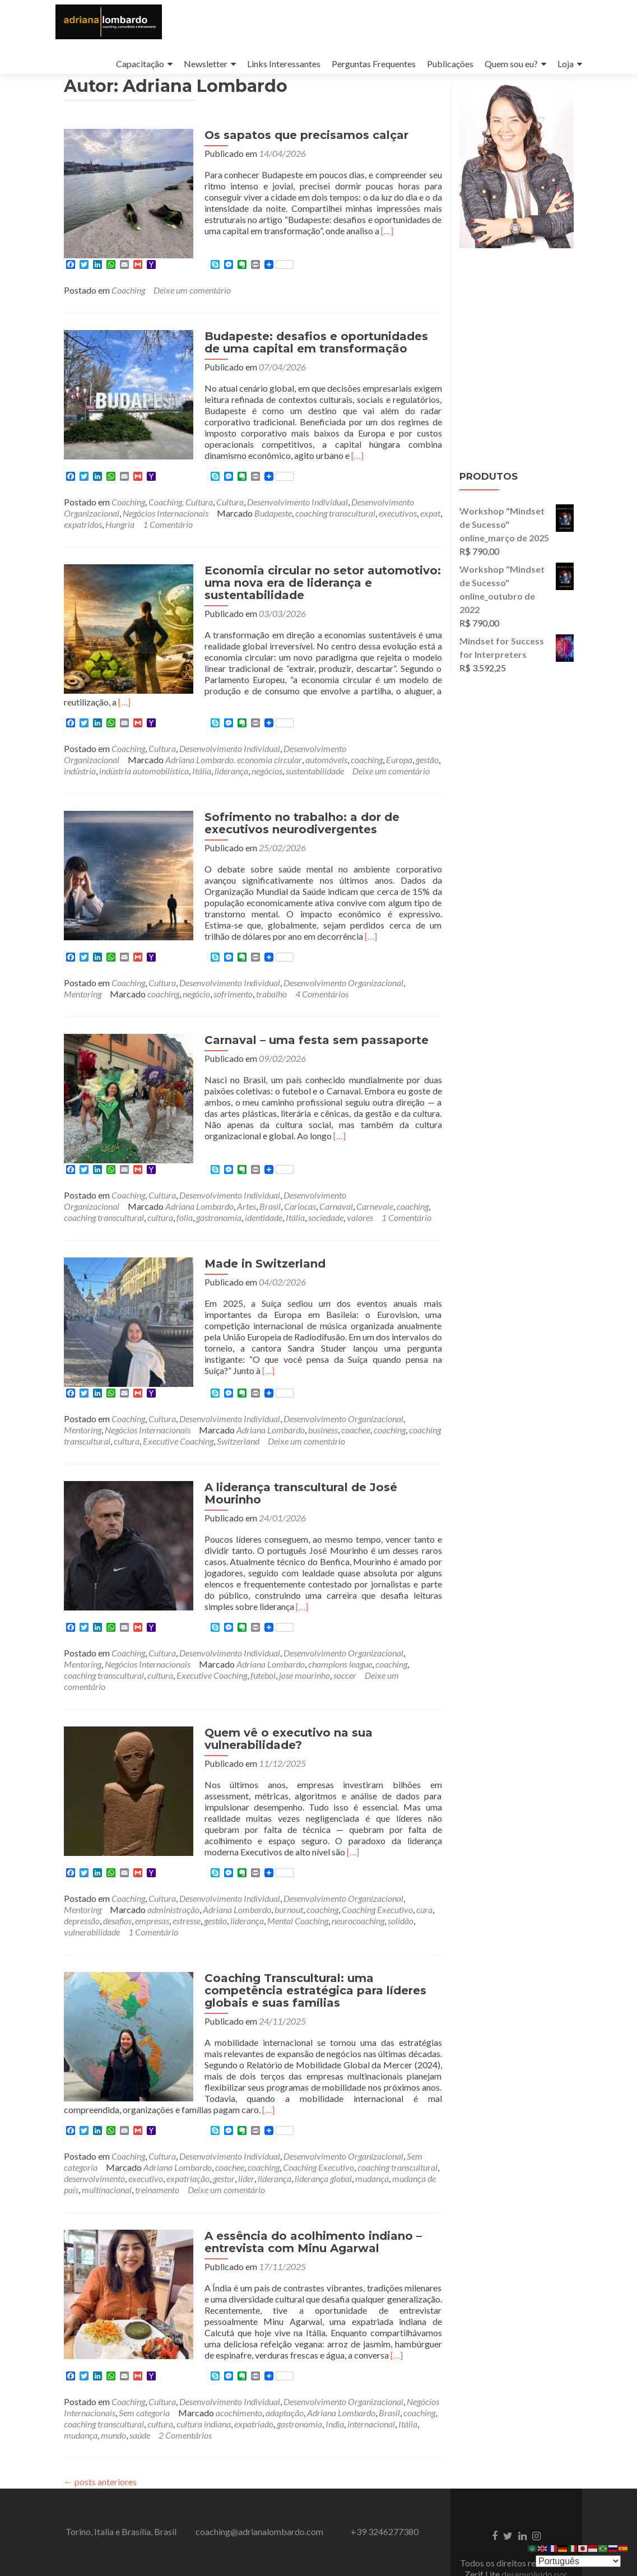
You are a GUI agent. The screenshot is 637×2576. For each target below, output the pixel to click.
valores (360, 1211)
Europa (399, 767)
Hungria (119, 542)
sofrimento (233, 1001)
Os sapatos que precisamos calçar (289, 166)
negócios (267, 778)
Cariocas (300, 1200)
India (335, 2370)
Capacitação (140, 63)
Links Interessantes (283, 63)
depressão (82, 1878)
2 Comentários (185, 2382)
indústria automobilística (144, 778)
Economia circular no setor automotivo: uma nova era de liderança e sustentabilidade (305, 601)
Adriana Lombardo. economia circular (233, 767)
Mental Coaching (297, 1878)
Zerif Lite (482, 2520)
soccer (344, 1644)
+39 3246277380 (385, 2478)
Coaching (128, 308)
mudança (372, 2125)
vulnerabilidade (92, 1890)
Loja (565, 63)
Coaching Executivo (377, 1867)
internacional (371, 2370)
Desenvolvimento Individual (297, 520)
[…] (310, 262)
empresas (152, 1878)
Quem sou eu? (511, 63)
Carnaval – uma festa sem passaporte (299, 1047)
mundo (113, 2382)
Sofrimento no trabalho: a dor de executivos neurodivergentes (284, 830)
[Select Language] (578, 2561)
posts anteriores (100, 2428)
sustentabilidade (315, 778)
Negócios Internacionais (165, 531)
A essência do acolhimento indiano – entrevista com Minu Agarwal (295, 2189)
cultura (160, 1211)
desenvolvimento (94, 2125)
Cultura (230, 520)
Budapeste (273, 531)
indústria (80, 778)
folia (184, 1211)
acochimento (239, 2359)
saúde (139, 2382)
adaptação (285, 2359)
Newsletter (205, 63)
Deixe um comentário (192, 308)
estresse (187, 1878)
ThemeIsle (516, 2532)
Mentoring (82, 1001)
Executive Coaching (178, 1422)
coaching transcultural (335, 531)
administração (173, 1867)
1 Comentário (168, 542)
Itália (201, 778)
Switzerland (238, 1422)
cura (424, 1867)
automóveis (326, 767)
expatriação (188, 2125)
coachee (355, 1411)
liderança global (323, 2125)
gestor (224, 2125)
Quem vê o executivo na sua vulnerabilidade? (271, 1708)
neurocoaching (358, 1878)
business (323, 1411)
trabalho (271, 1001)
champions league (340, 1633)
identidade (263, 1211)
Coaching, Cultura (180, 520)
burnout (289, 1867)
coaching (367, 767)
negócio (196, 1001)
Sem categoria (144, 2359)
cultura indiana (203, 2370)
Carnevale (374, 1200)
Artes (246, 1200)
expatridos (83, 542)
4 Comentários (321, 1001)
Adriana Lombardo (199, 1200)
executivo (145, 2125)
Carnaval (336, 1200)
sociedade (325, 1211)
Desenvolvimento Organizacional (343, 990)
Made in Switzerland (247, 1258)
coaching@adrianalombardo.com (259, 2478)
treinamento (157, 2136)
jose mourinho (304, 1644)
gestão (427, 767)
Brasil (270, 1200)
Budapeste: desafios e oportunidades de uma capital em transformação (308, 361)
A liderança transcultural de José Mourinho (313, 1468)
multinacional (107, 2136)
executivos (398, 531)
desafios (117, 1878)
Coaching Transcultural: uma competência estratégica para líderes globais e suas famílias (312, 1948)
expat (430, 531)
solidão (400, 1878)
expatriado (253, 2370)
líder (246, 2125)
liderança (231, 778)
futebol (263, 1644)
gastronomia (218, 1211)
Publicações (450, 63)
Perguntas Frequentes (374, 63)
